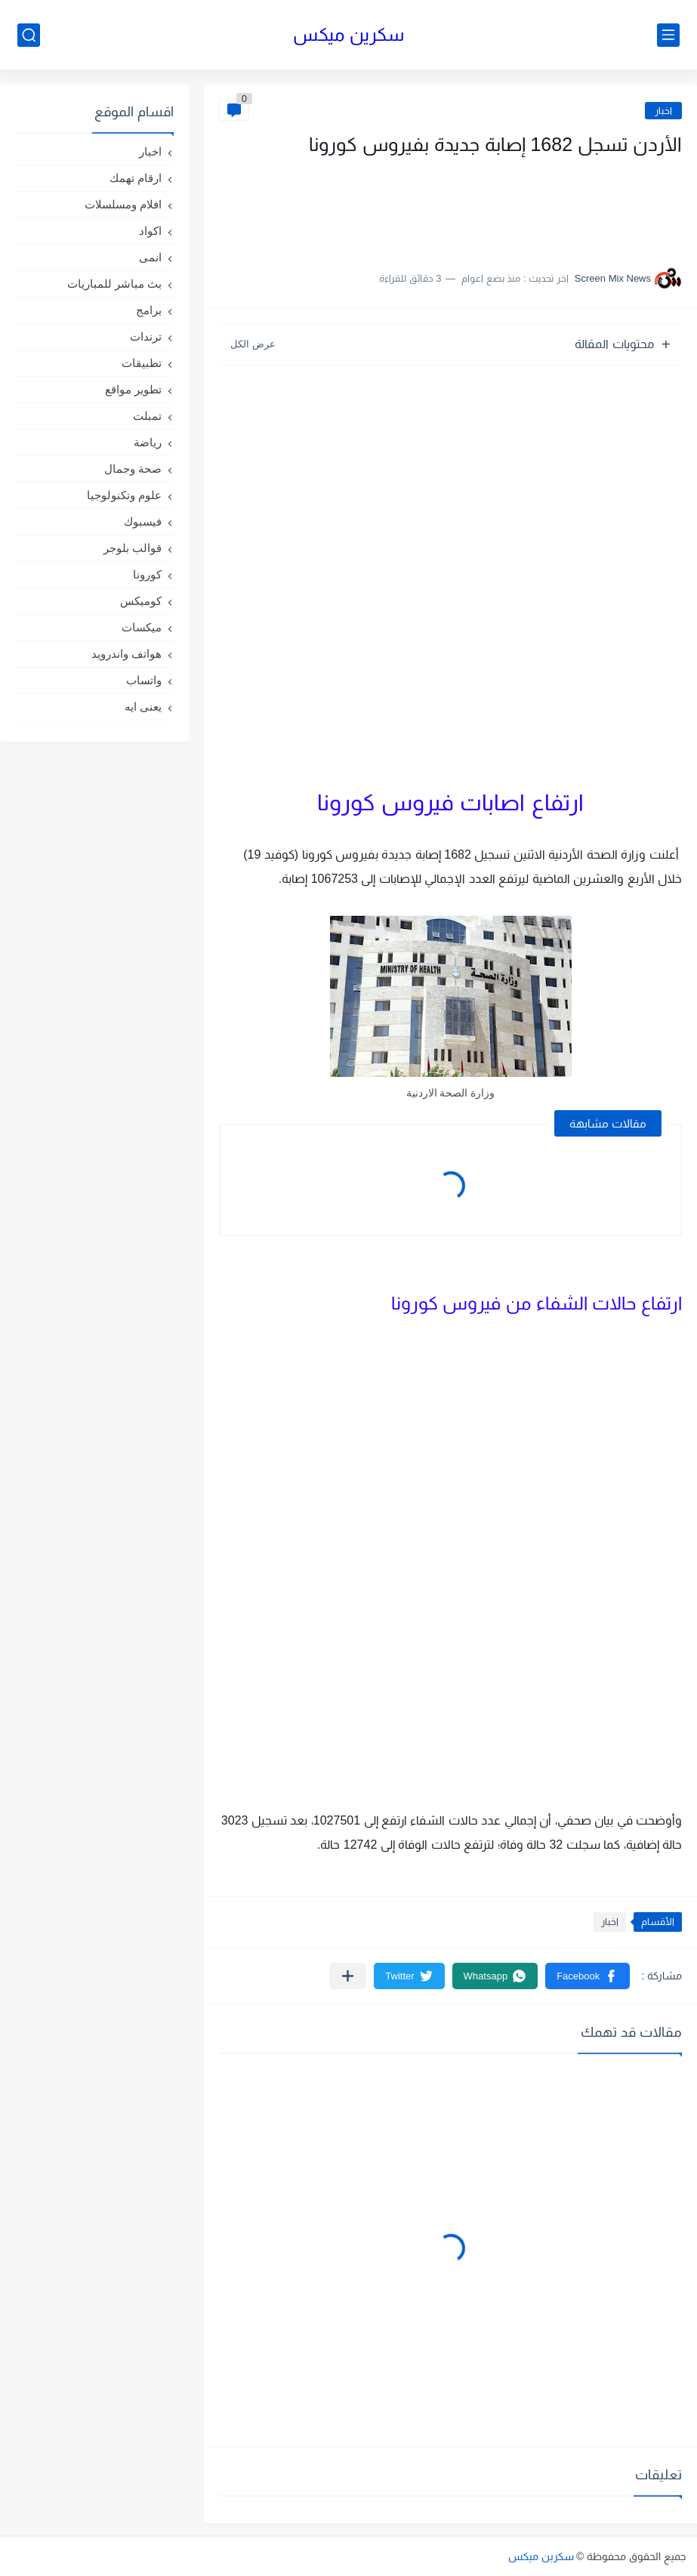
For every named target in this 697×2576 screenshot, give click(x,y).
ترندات (146, 336)
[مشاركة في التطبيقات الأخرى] (347, 1976)
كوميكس (141, 600)
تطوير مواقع (133, 389)
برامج (149, 310)
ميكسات (142, 627)
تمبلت (147, 415)
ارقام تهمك (135, 177)
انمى (150, 257)
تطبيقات (142, 362)
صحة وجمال (133, 468)
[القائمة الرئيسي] (668, 35)
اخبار (663, 110)
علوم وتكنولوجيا (124, 495)
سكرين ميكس (348, 34)
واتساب (144, 680)
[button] (587, 1976)
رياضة (148, 442)
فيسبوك (143, 521)
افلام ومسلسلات (123, 204)
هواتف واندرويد (126, 653)
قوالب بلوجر (132, 547)
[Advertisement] (531, 206)
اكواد (150, 230)
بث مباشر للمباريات (114, 283)
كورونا (147, 574)
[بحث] (28, 35)
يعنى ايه (143, 706)
